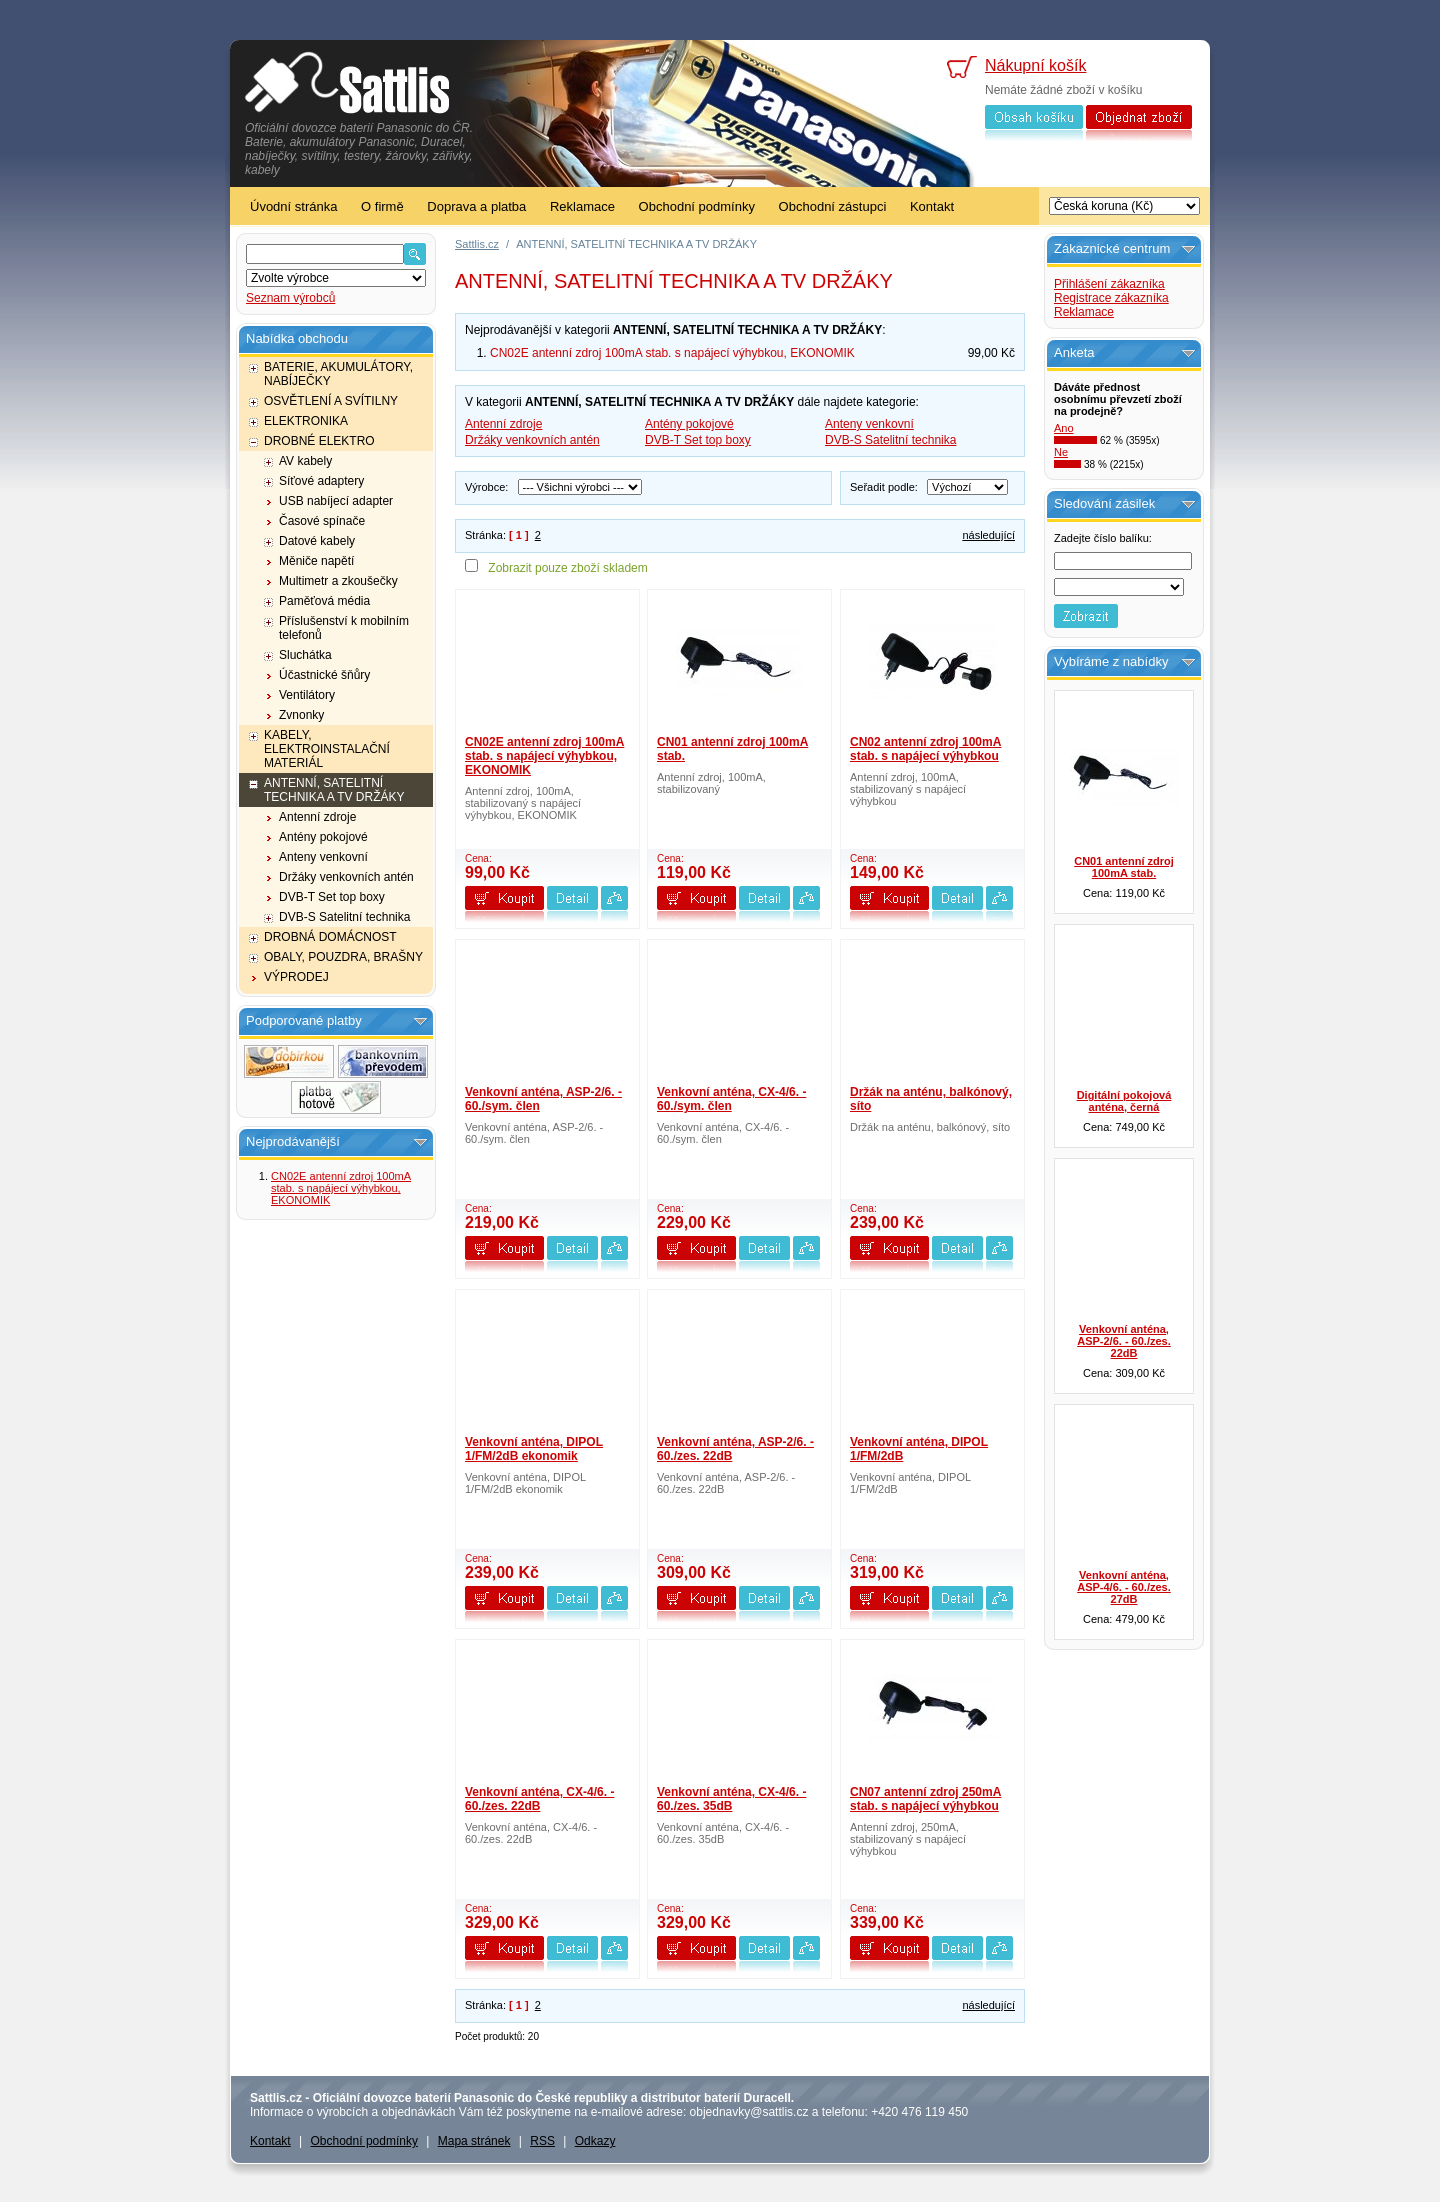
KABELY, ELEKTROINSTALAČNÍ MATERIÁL (327, 749)
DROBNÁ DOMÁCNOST (330, 937)
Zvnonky (301, 715)
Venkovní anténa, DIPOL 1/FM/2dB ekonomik (534, 1449)
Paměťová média (324, 601)
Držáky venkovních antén (346, 877)
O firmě (382, 206)
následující (988, 535)
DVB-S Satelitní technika (344, 917)
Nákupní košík (1035, 65)
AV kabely (305, 461)
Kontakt (932, 206)
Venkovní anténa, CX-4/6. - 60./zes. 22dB (539, 1799)
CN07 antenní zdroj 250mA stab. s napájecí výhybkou (925, 1799)
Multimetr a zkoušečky (338, 581)
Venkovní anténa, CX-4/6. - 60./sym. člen (731, 1099)
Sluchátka (305, 655)
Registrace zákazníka (1111, 298)
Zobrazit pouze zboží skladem (567, 568)
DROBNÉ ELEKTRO (319, 441)
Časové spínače (322, 521)
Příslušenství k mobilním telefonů (344, 628)
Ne (1061, 452)
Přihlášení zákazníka (1109, 284)
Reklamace (582, 206)
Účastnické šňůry (324, 675)
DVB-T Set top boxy (332, 897)
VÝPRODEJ (296, 977)
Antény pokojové (323, 837)
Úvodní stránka (293, 206)
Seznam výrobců (290, 298)
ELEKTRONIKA (306, 421)
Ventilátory (307, 695)
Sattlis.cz (477, 244)
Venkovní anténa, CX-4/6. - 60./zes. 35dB (731, 1799)
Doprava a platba (476, 206)
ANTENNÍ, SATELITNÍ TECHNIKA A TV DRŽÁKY (334, 790)
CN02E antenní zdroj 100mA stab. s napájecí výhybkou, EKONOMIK (341, 1188)
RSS (542, 2141)
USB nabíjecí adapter (336, 501)
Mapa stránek (474, 2141)
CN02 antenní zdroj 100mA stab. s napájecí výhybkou (925, 749)
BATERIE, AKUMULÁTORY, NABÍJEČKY (338, 374)
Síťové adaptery (321, 481)
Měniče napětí (316, 561)
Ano (1064, 428)
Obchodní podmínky (697, 206)
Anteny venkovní (323, 857)
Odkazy (595, 2141)
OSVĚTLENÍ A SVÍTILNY (331, 401)
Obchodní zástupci (833, 206)
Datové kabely (317, 541)
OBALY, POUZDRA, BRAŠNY (343, 957)
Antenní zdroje (317, 817)
